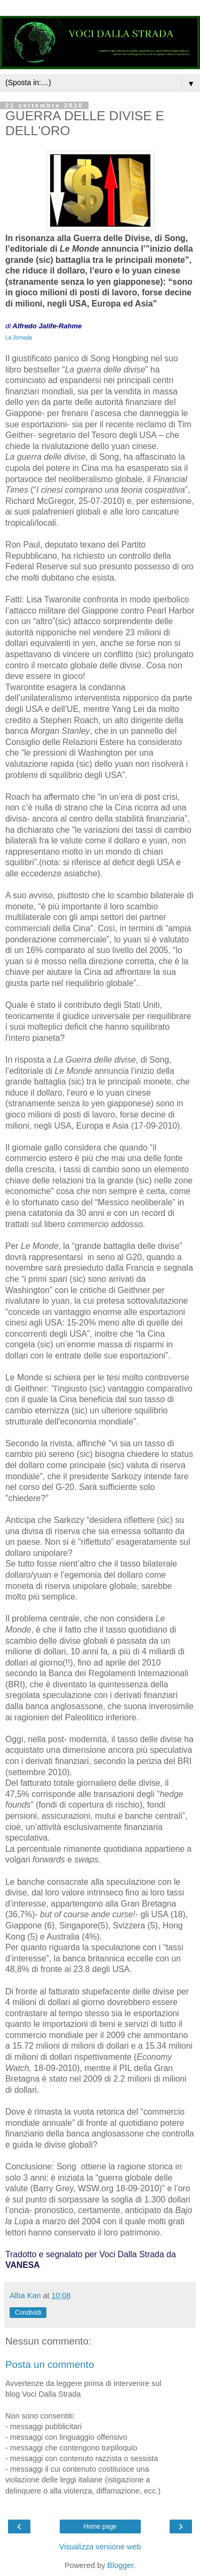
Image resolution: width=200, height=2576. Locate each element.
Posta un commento (49, 2364)
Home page (99, 2526)
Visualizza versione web (100, 2546)
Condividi (28, 2312)
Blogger (120, 2565)
